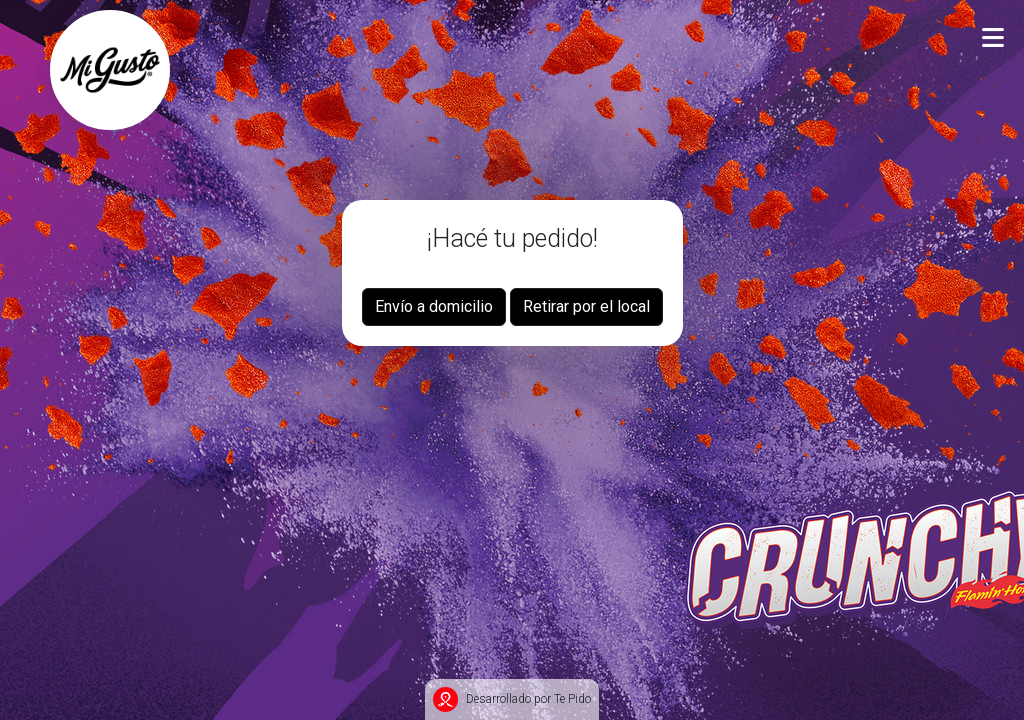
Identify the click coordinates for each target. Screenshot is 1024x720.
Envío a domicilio (434, 306)
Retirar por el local (586, 306)
